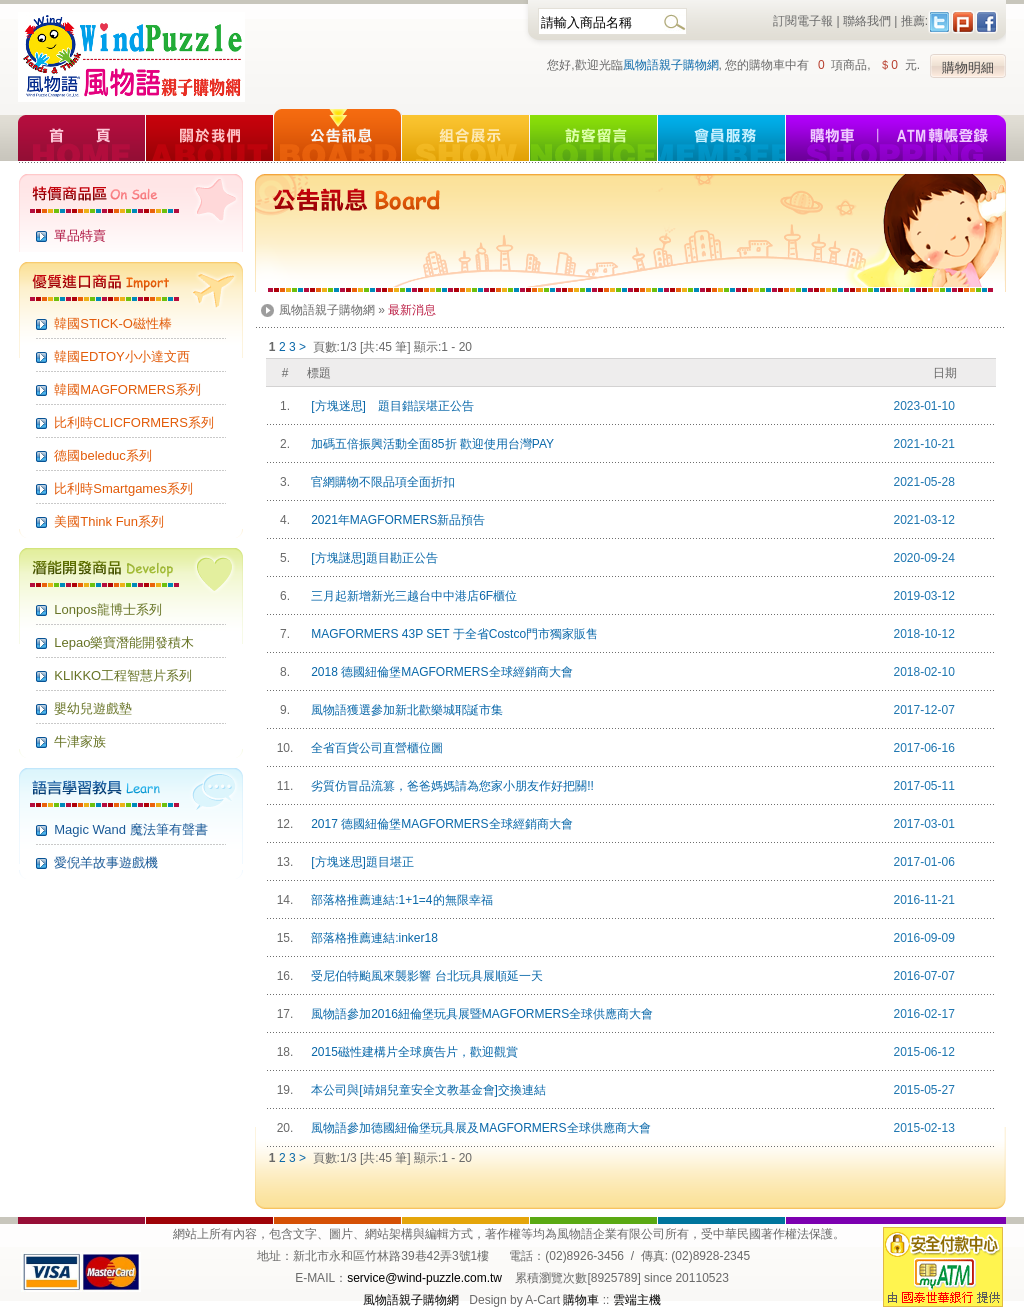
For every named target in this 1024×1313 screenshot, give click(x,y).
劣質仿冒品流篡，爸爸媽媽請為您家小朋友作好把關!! (449, 786)
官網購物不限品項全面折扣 (380, 482)
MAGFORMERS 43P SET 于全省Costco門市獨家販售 (452, 634)
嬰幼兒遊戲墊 (93, 708)
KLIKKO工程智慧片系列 (123, 675)
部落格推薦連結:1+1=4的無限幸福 (399, 900)
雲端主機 (637, 1300)
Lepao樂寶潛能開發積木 (124, 642)
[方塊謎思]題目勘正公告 (371, 558)
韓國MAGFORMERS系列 (127, 389)
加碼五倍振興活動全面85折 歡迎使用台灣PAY (430, 444)
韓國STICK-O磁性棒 (113, 323)
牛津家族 (80, 741)
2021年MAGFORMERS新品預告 (395, 520)
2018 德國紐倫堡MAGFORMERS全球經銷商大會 (439, 672)
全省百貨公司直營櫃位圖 (374, 748)
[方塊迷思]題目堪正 (359, 862)
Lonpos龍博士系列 (108, 609)
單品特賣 (80, 235)
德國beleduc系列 (103, 455)
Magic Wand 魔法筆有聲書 (130, 829)
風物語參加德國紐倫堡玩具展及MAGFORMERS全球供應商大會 (478, 1128)
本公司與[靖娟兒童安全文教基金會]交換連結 (425, 1090)
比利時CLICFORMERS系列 (134, 422)
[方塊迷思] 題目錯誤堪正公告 (389, 406)
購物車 (581, 1300)
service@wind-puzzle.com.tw (424, 1278)
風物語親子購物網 (671, 65)
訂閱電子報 (803, 21)
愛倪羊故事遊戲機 (106, 862)
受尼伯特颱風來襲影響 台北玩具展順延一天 (424, 976)
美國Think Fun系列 (109, 521)
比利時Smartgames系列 (123, 488)
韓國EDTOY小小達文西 (122, 356)
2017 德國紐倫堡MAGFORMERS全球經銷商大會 (439, 824)
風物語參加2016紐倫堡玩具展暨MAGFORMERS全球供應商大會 (479, 1014)
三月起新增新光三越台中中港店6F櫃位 (411, 596)
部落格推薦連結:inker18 (371, 938)
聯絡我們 (867, 21)
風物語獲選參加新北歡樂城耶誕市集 (404, 710)
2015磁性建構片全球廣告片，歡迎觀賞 (411, 1052)
